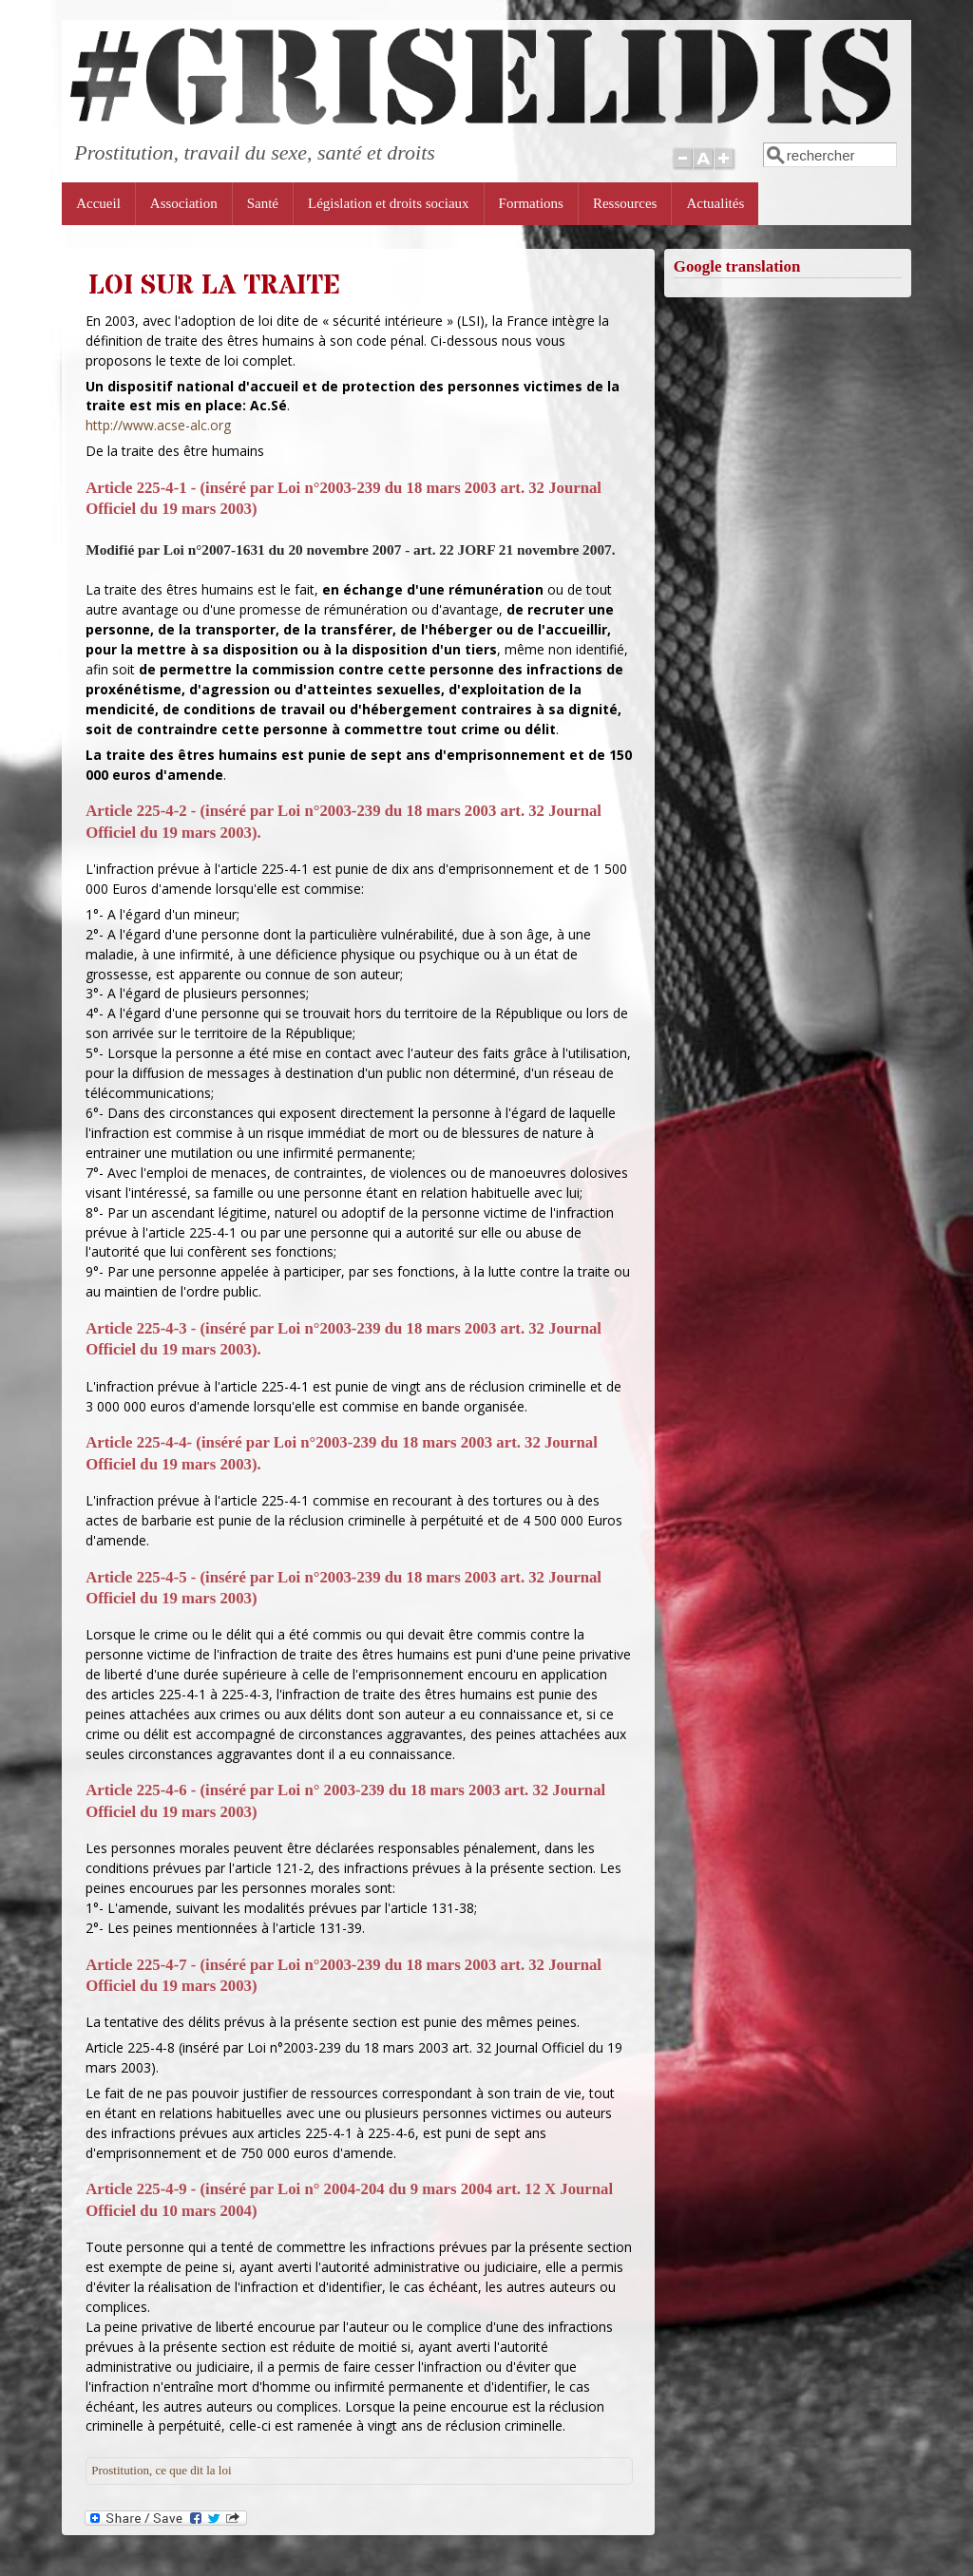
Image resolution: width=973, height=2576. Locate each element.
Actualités (715, 203)
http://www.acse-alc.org (158, 425)
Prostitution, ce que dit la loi (161, 2470)
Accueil (98, 203)
